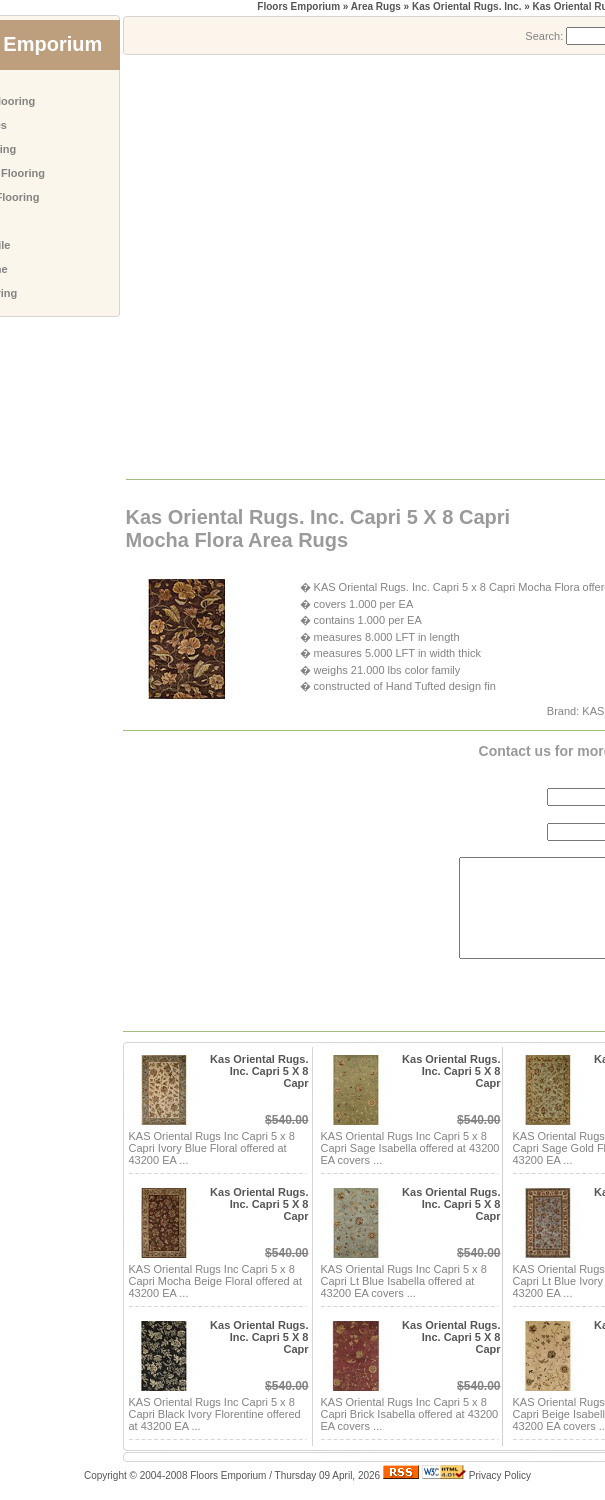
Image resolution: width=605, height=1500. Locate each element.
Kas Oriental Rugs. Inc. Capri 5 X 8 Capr (259, 1071)
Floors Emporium (298, 6)
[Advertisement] (206, 265)
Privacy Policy (500, 1475)
